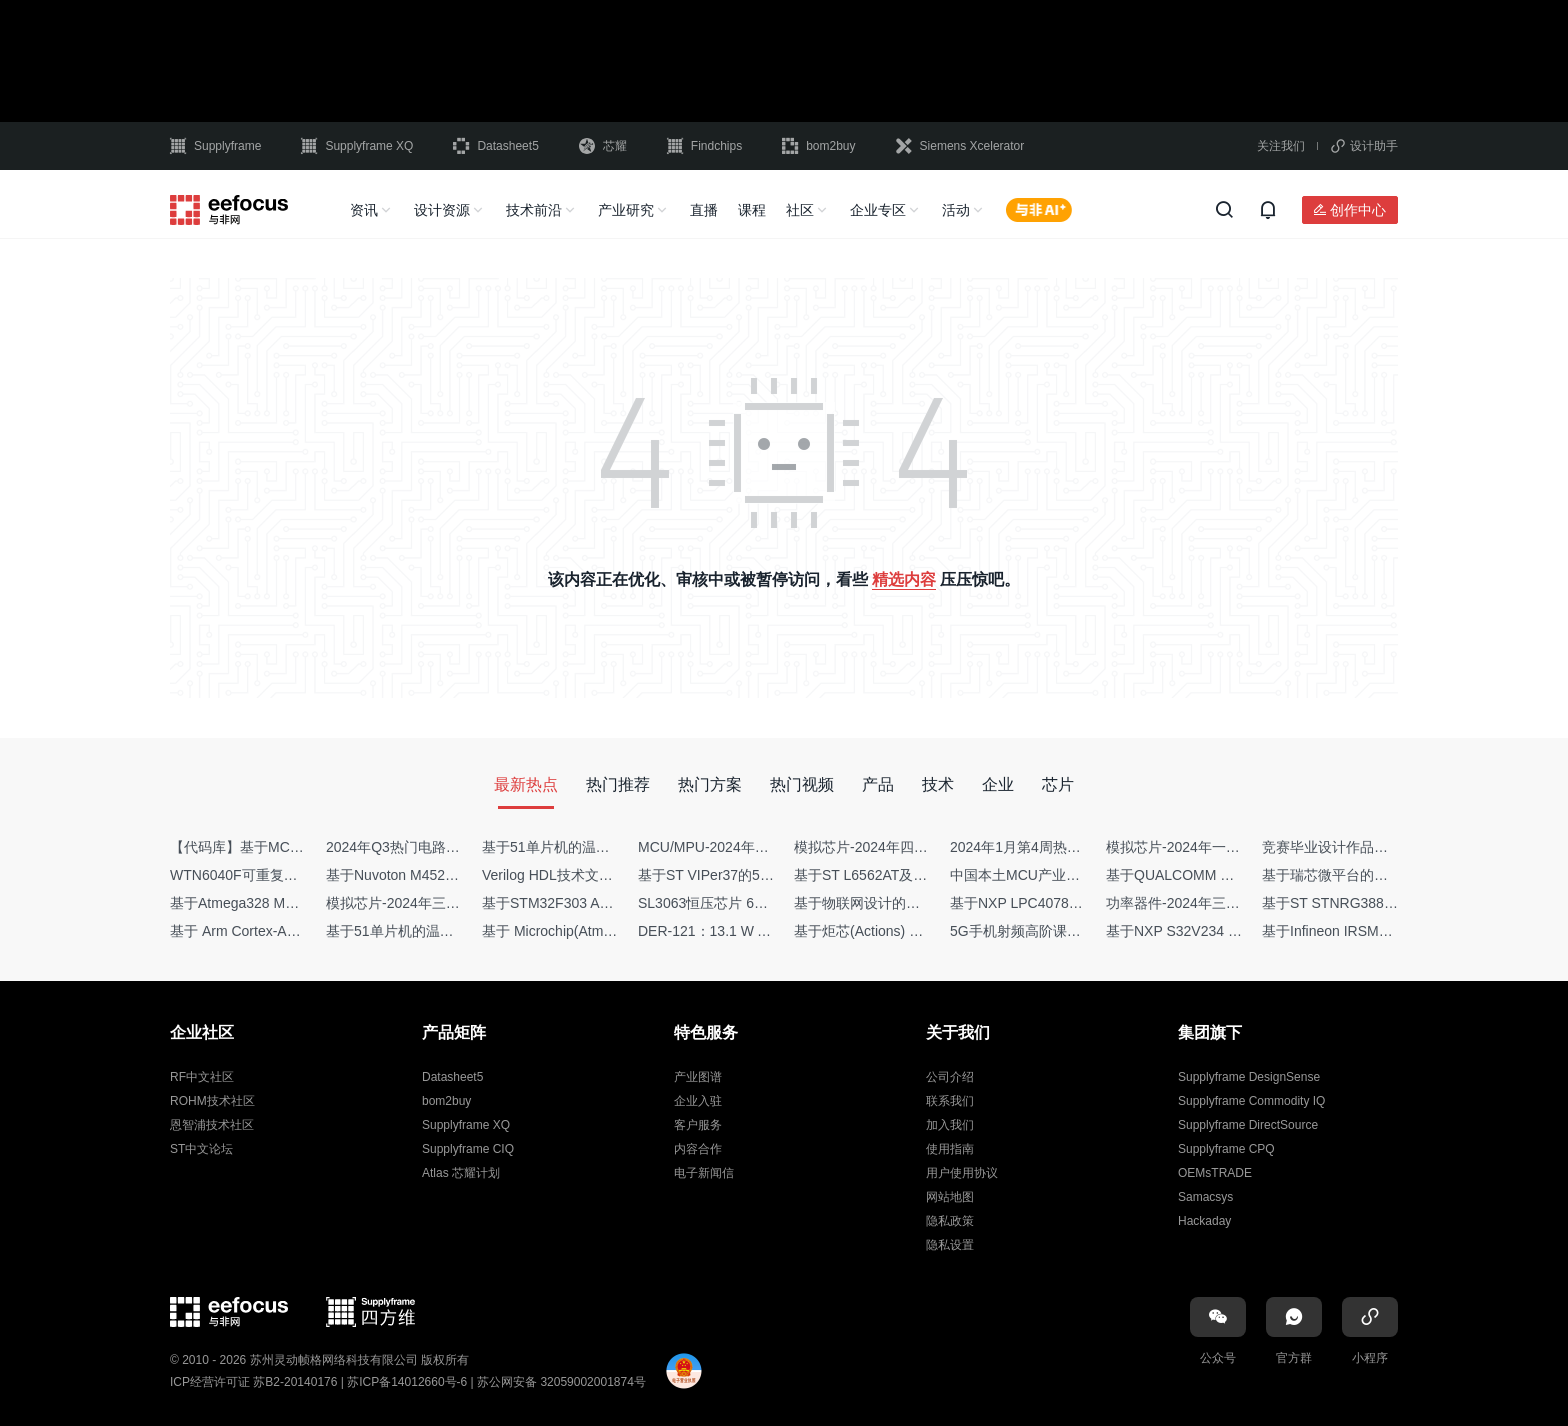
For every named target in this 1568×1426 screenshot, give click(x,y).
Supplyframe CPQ (1226, 1149)
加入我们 (950, 1125)
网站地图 (950, 1197)
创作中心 (1358, 210)
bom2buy (818, 146)
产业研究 (626, 210)
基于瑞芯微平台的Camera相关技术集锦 (1385, 875)
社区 (800, 210)
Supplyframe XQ (357, 146)
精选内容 (904, 579)
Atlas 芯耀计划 (461, 1173)
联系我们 (950, 1101)
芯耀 (603, 146)
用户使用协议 (962, 1173)
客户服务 (698, 1125)
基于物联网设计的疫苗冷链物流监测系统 (920, 903)
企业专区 (878, 210)
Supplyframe (215, 146)
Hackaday (1204, 1221)
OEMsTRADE (1215, 1173)
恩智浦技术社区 (212, 1125)
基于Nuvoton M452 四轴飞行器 (422, 875)
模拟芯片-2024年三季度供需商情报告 (442, 903)
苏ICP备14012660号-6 (407, 1382)
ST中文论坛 (201, 1149)
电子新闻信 (704, 1173)
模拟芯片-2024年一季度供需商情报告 (1222, 847)
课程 (752, 210)
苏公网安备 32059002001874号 (561, 1382)
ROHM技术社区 (212, 1101)
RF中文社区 (202, 1077)
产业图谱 (698, 1077)
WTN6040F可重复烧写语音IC (262, 875)
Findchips (704, 146)
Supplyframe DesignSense (1249, 1077)
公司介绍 (950, 1077)
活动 (956, 210)
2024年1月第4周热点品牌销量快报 (1057, 847)
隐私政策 (950, 1221)
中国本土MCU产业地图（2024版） (1058, 875)
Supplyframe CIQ (468, 1149)
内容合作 (698, 1149)
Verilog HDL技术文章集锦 (561, 875)
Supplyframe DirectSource (1248, 1125)
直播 (704, 210)
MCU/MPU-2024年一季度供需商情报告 (759, 847)
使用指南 (950, 1149)
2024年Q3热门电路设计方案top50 (431, 847)
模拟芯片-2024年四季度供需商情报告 (910, 847)
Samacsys (1205, 1197)
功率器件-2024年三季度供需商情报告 (1222, 903)
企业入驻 (698, 1101)
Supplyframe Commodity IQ (1251, 1101)
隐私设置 (950, 1245)
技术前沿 (534, 210)
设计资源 (442, 210)
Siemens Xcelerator (960, 146)
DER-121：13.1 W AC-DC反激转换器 (754, 931)
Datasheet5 (495, 146)
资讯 (364, 210)
